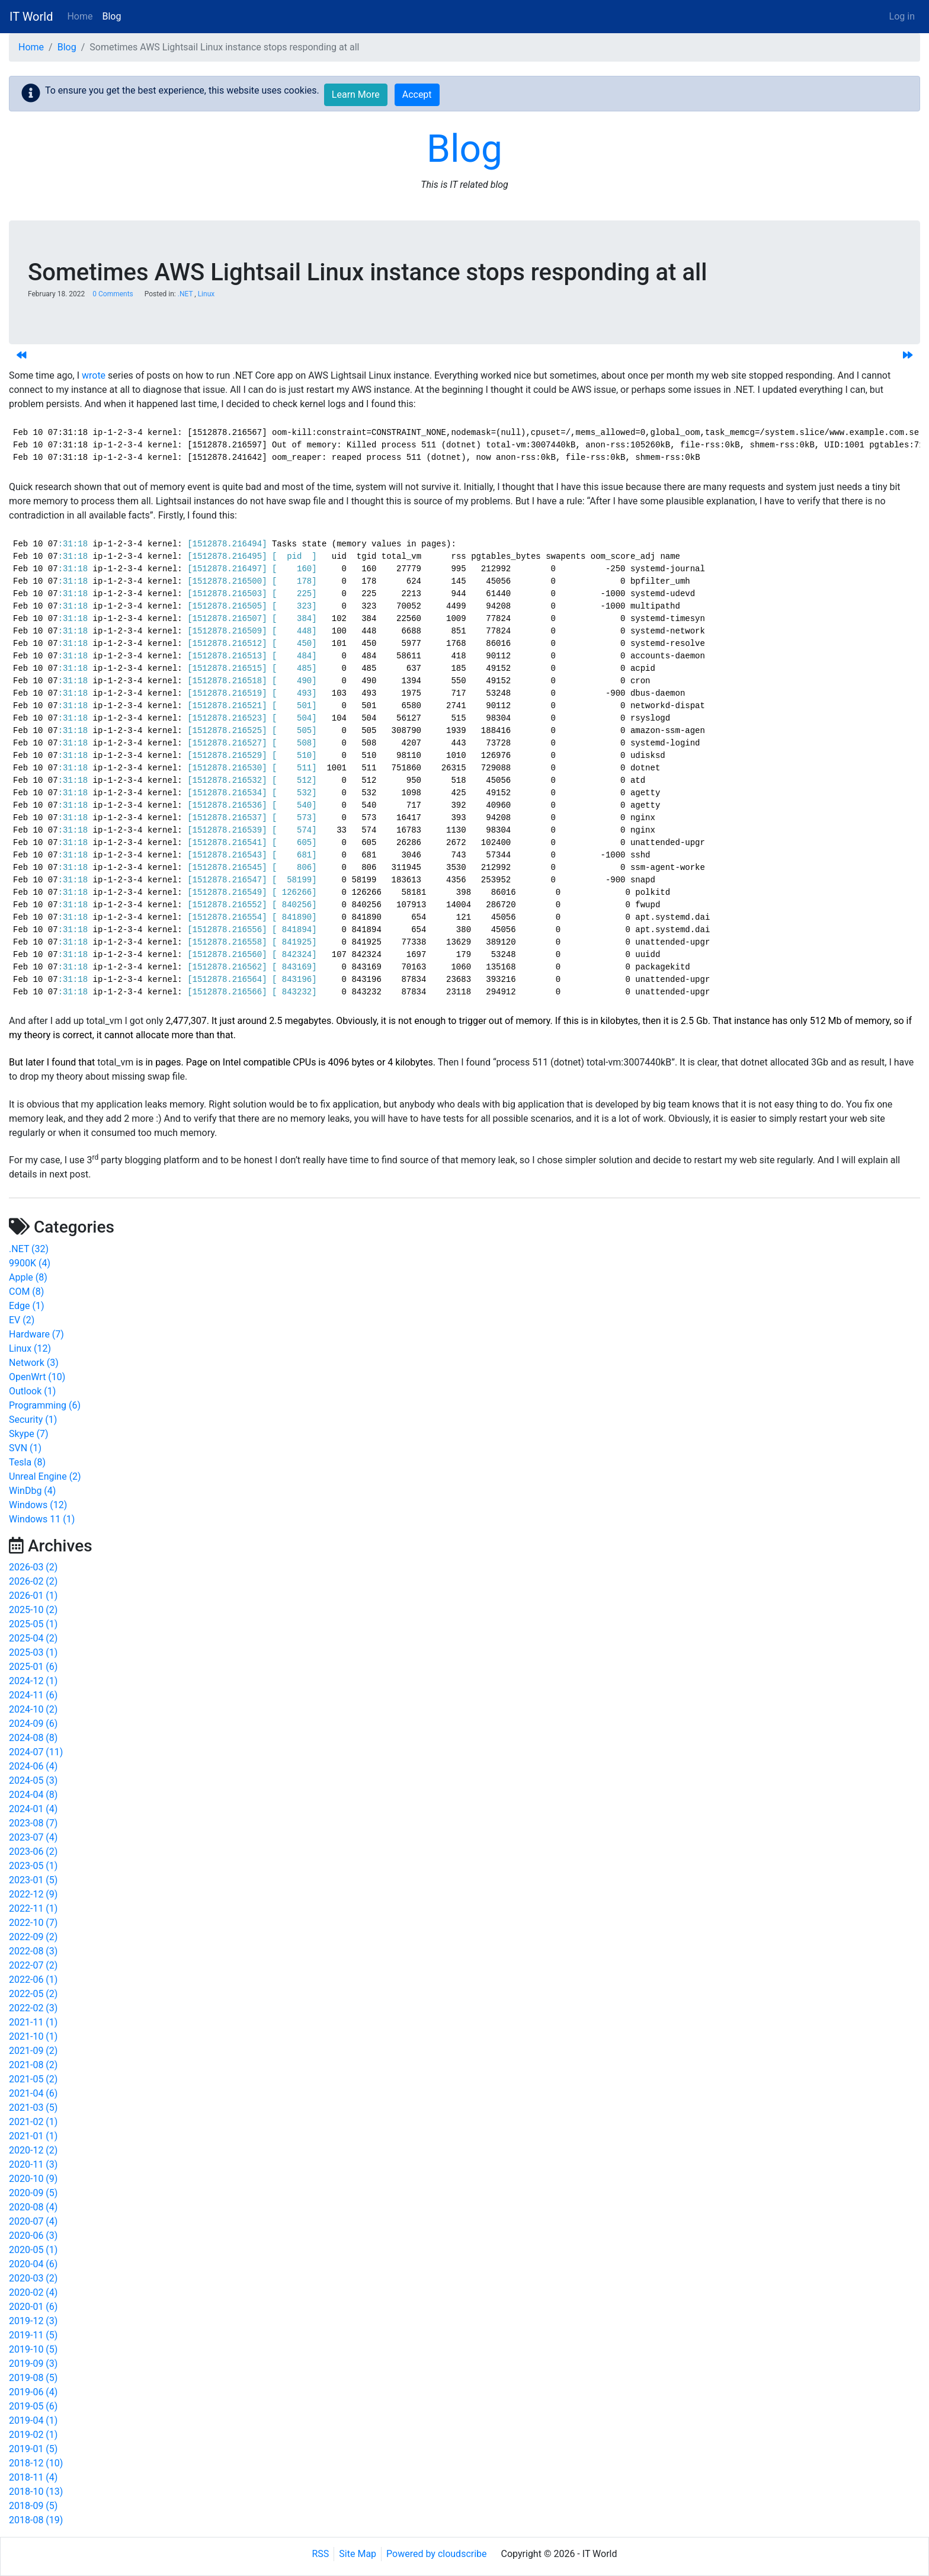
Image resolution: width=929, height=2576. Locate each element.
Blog (111, 16)
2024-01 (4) (33, 1809)
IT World (31, 16)
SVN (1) (25, 1448)
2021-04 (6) (33, 2093)
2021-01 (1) (33, 2136)
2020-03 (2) (33, 2278)
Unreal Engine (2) (45, 1476)
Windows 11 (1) (42, 1519)
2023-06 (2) (33, 1851)
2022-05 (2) (33, 1993)
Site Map (357, 2553)
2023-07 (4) (33, 1837)
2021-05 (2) (33, 2079)
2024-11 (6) (33, 1695)
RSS (320, 2553)
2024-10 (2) (33, 1709)
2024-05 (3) (33, 1780)
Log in (902, 16)
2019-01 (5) (33, 2449)
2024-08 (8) (33, 1737)
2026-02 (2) (33, 1581)
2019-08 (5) (33, 2377)
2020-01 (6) (33, 2306)
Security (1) (33, 1419)
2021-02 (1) (33, 2121)
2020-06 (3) (33, 2235)
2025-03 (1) (33, 1652)
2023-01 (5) (33, 1880)
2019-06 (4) (33, 2392)
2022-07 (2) (33, 1965)
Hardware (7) (36, 1334)
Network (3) (34, 1362)
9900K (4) (29, 1263)
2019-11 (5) (33, 2335)
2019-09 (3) (33, 2363)
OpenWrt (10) (37, 1377)
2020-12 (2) (33, 2150)
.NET (185, 294)
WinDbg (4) (32, 1490)
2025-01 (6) (33, 1666)
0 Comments (112, 294)
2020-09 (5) (33, 2193)
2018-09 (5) (33, 2505)
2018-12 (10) (36, 2463)
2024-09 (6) (33, 1723)
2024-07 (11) (36, 1752)
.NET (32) (29, 1249)
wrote (93, 375)
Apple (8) (28, 1277)
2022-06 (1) (33, 1979)
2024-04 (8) (33, 1794)
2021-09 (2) (33, 2050)
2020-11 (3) (33, 2164)
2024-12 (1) (33, 1681)
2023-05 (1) (33, 1865)
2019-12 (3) (33, 2321)
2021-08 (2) (33, 2065)
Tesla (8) (27, 1462)
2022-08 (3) (33, 1951)
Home (79, 16)
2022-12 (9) (33, 1894)
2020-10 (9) (33, 2178)
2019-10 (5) (33, 2349)
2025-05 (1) (33, 1624)
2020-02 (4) (33, 2292)
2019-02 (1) (33, 2434)
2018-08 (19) (36, 2520)
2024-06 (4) (33, 1766)
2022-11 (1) (33, 1908)
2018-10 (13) (36, 2491)
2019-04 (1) (33, 2420)
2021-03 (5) (33, 2107)
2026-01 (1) (33, 1595)
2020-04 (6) (33, 2264)
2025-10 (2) (33, 1609)
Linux (206, 294)
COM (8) (26, 1291)
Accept (417, 94)
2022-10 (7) (33, 1922)
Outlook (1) (32, 1391)
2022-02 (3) (33, 2008)
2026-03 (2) (33, 1567)
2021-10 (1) (33, 2036)
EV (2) (21, 1320)
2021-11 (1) (33, 2022)
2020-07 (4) (33, 2221)
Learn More (356, 94)
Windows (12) (38, 1505)
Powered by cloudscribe (436, 2553)
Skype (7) (29, 1433)
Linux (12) (30, 1348)
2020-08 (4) (33, 2207)
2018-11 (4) (33, 2477)
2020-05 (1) (33, 2249)
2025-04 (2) (33, 1638)
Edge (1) (26, 1305)
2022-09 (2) (33, 1937)
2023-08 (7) (33, 1823)
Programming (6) (45, 1405)
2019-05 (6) (33, 2406)
